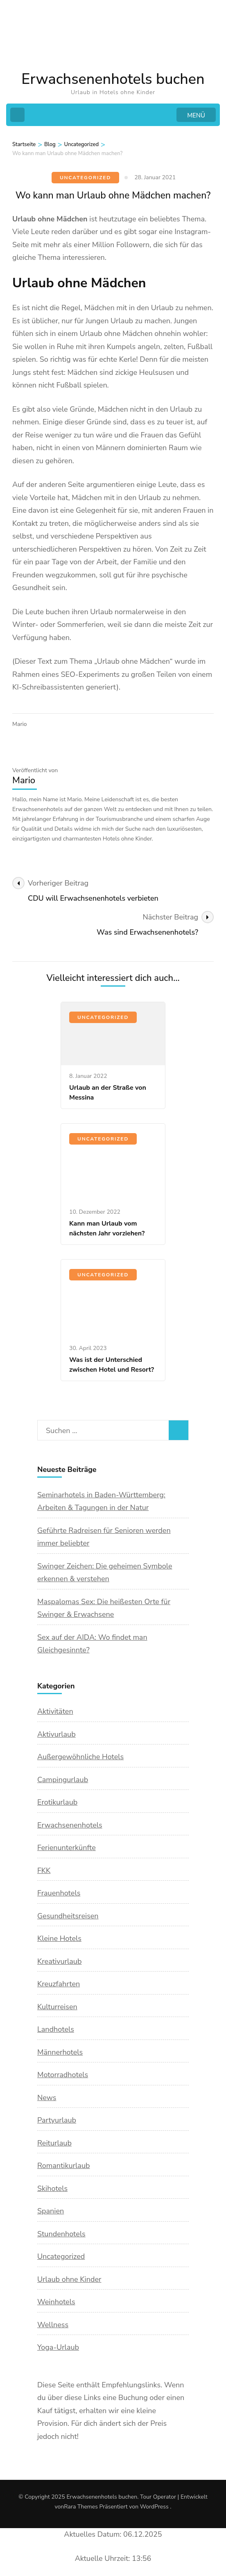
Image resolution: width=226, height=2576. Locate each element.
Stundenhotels (61, 2234)
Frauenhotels (58, 1893)
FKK (43, 1870)
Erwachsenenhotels (69, 1825)
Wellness (52, 2325)
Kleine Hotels (59, 1938)
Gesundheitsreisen (68, 1916)
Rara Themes (81, 2507)
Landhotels (55, 2029)
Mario (19, 724)
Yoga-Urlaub (58, 2347)
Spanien (50, 2211)
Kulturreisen (57, 2007)
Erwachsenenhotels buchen (112, 79)
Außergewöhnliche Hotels (80, 1757)
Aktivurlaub (56, 1734)
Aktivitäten (55, 1711)
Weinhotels (56, 2302)
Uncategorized (85, 177)
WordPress (154, 2507)
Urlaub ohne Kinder (69, 2279)
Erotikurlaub (57, 1802)
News (46, 2098)
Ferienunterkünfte (66, 1848)
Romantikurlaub (63, 2165)
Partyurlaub (56, 2120)
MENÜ (196, 115)
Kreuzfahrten (58, 1984)
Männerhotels (60, 2052)
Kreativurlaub (59, 1961)
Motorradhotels (62, 2075)
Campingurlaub (62, 1780)
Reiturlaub (54, 2143)
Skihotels (52, 2188)
